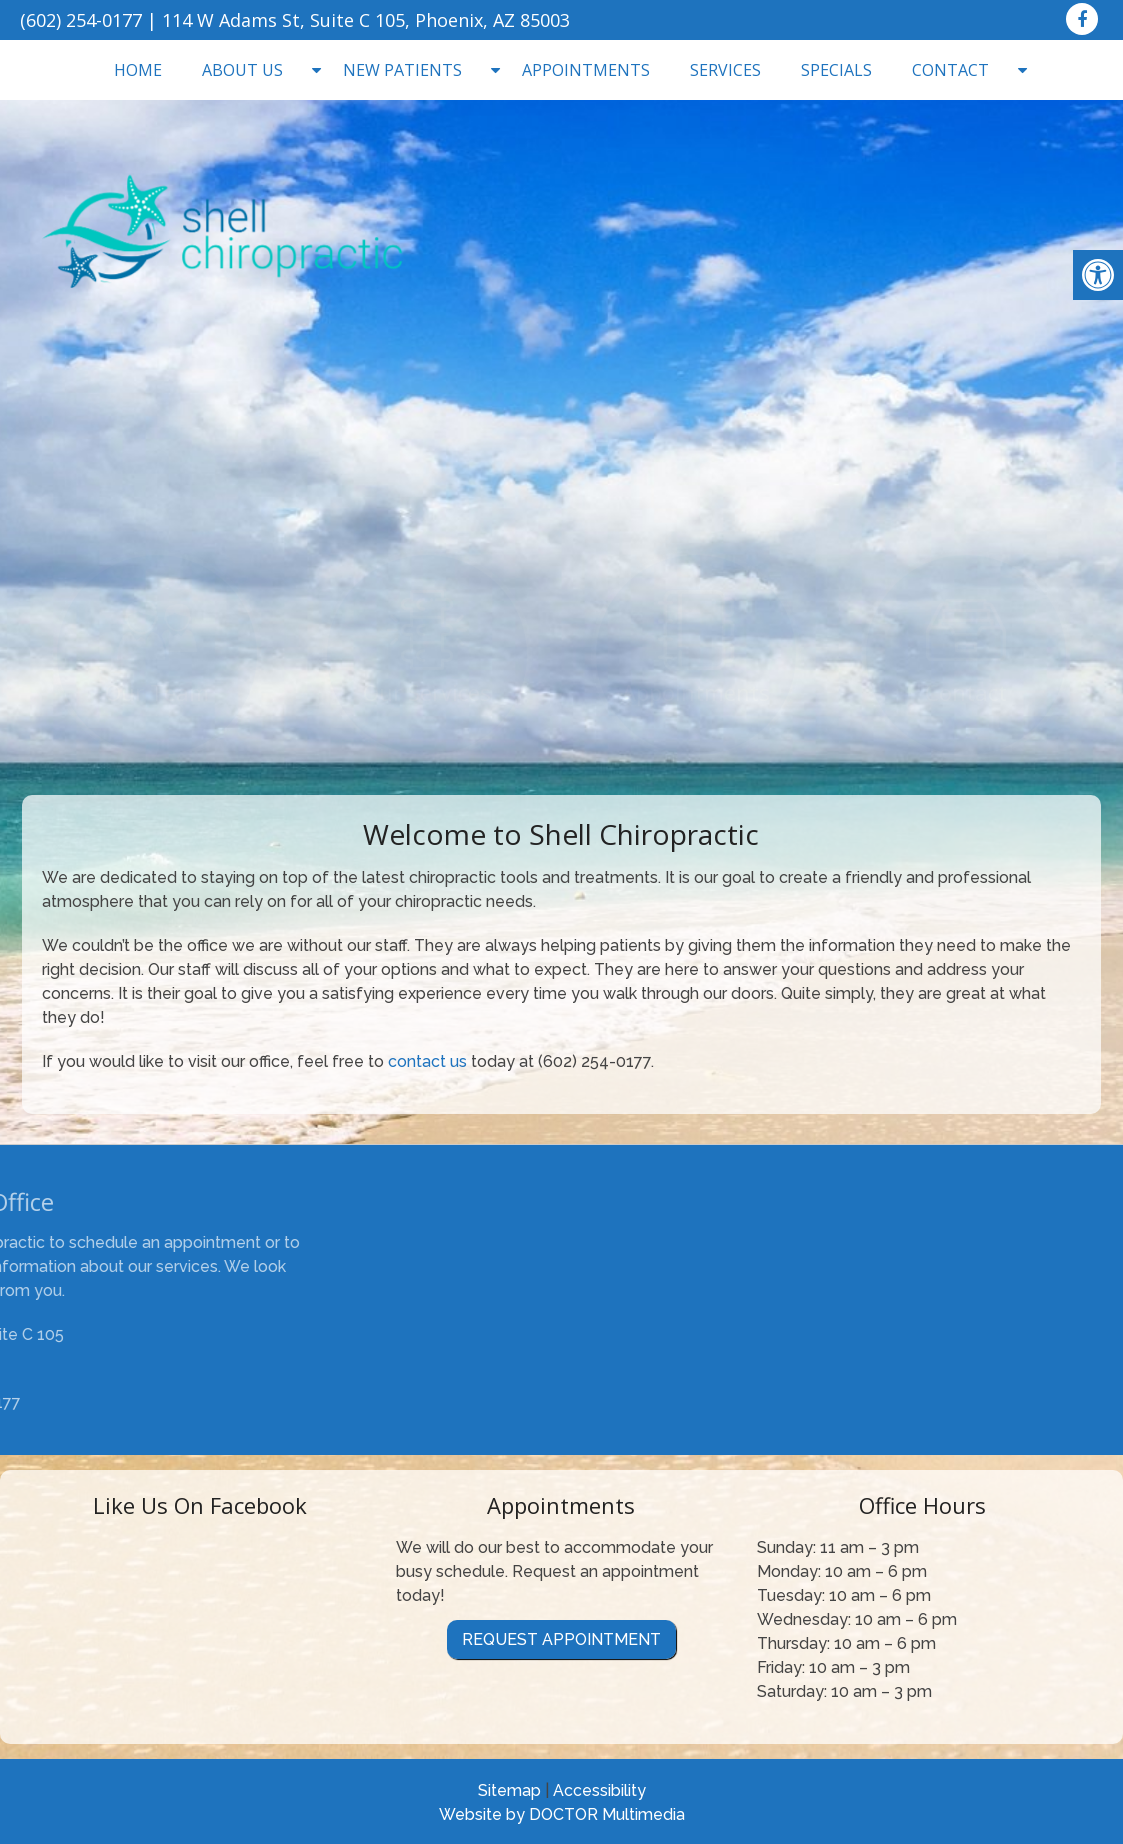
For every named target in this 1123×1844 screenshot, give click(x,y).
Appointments (586, 70)
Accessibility (599, 1790)
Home (138, 70)
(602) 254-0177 (81, 20)
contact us (427, 1061)
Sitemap (509, 1790)
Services (725, 70)
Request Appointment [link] (561, 1639)
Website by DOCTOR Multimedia (562, 1814)
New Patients (402, 70)
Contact (950, 70)
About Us (242, 70)
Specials (836, 70)
